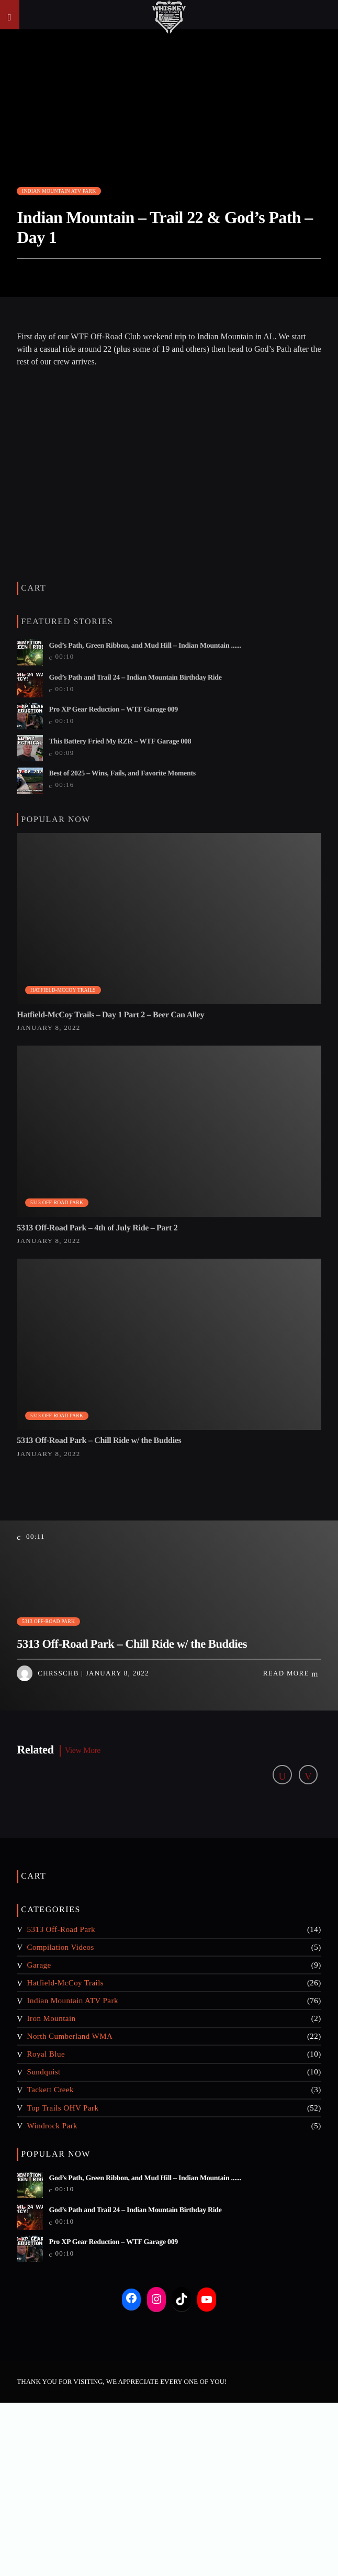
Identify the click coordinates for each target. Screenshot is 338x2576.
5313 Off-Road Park (56, 1202)
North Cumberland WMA (70, 2036)
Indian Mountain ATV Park (59, 191)
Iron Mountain (51, 2018)
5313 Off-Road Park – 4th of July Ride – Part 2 (97, 1228)
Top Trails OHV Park (63, 2108)
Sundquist (44, 2072)
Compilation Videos (60, 1947)
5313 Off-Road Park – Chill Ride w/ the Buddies (99, 1440)
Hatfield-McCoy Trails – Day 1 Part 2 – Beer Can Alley (110, 1015)
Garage (39, 1965)
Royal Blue (46, 2054)
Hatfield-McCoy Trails (63, 990)
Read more (291, 1674)
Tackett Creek (50, 2089)
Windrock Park (52, 2126)
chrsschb (58, 1673)
